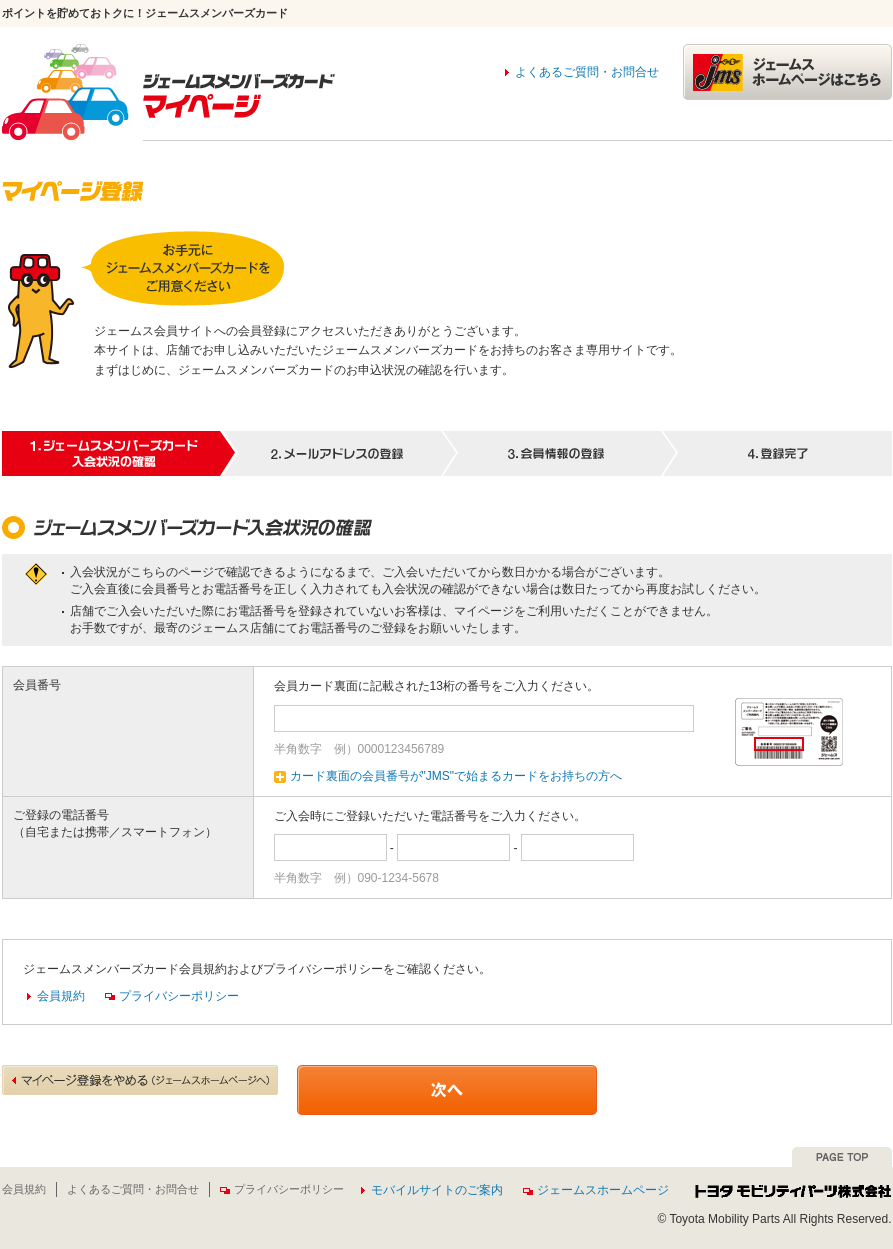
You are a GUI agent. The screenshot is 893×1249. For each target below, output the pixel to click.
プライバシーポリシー (172, 996)
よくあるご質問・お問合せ (587, 72)
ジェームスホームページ (596, 1190)
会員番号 (37, 685)
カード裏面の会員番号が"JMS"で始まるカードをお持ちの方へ (448, 776)
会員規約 (61, 996)
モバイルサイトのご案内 (437, 1190)
